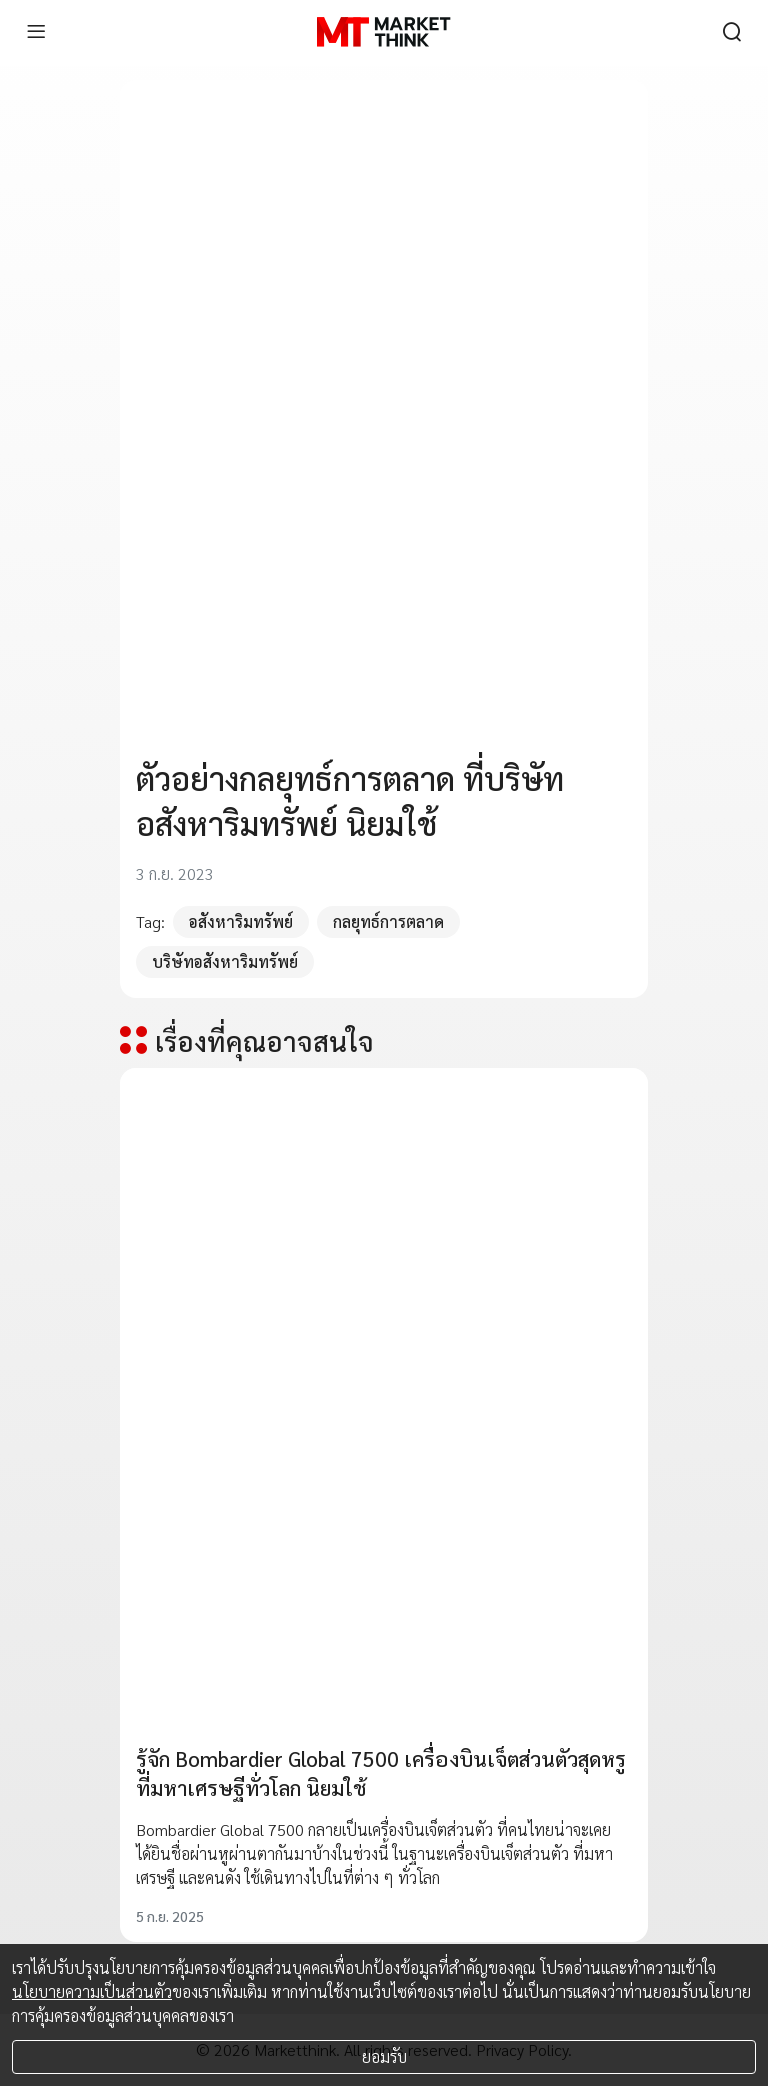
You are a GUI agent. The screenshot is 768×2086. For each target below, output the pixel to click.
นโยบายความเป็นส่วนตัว (92, 1991)
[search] (732, 32)
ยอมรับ (384, 2056)
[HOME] (383, 32)
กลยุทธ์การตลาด (388, 921)
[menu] (36, 32)
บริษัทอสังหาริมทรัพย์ (225, 961)
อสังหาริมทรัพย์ (241, 921)
